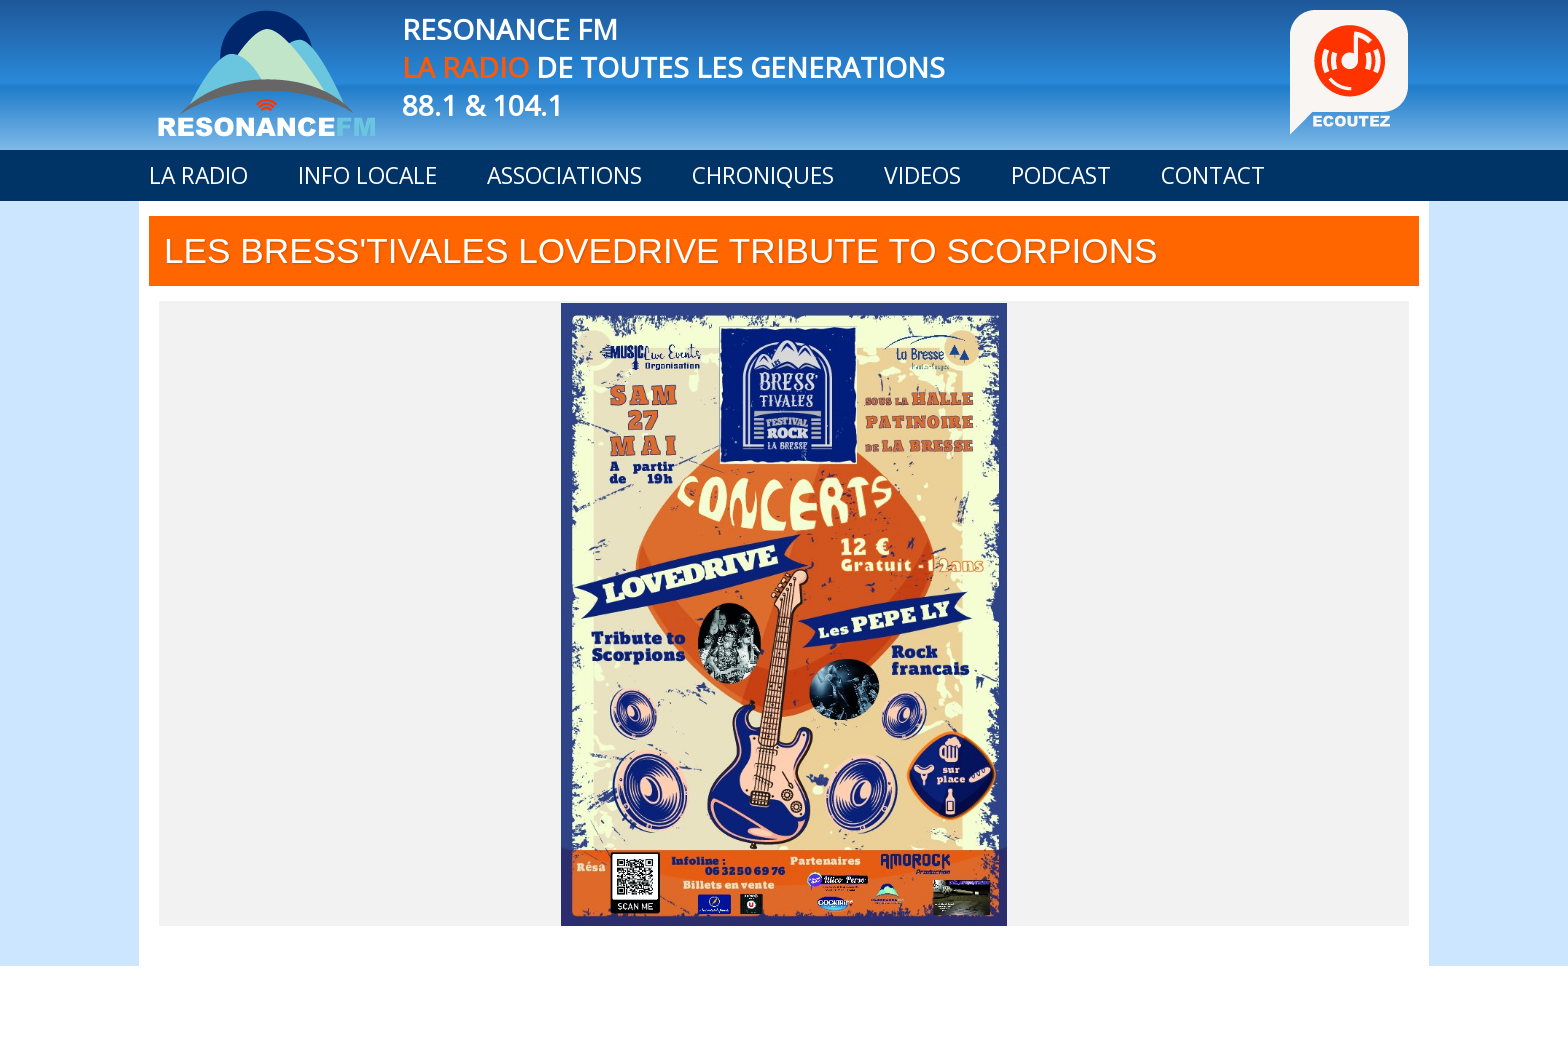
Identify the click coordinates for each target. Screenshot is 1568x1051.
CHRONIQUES (763, 175)
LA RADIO (198, 175)
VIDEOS (922, 175)
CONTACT (1213, 175)
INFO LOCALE (367, 175)
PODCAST (1061, 175)
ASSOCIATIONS (564, 175)
